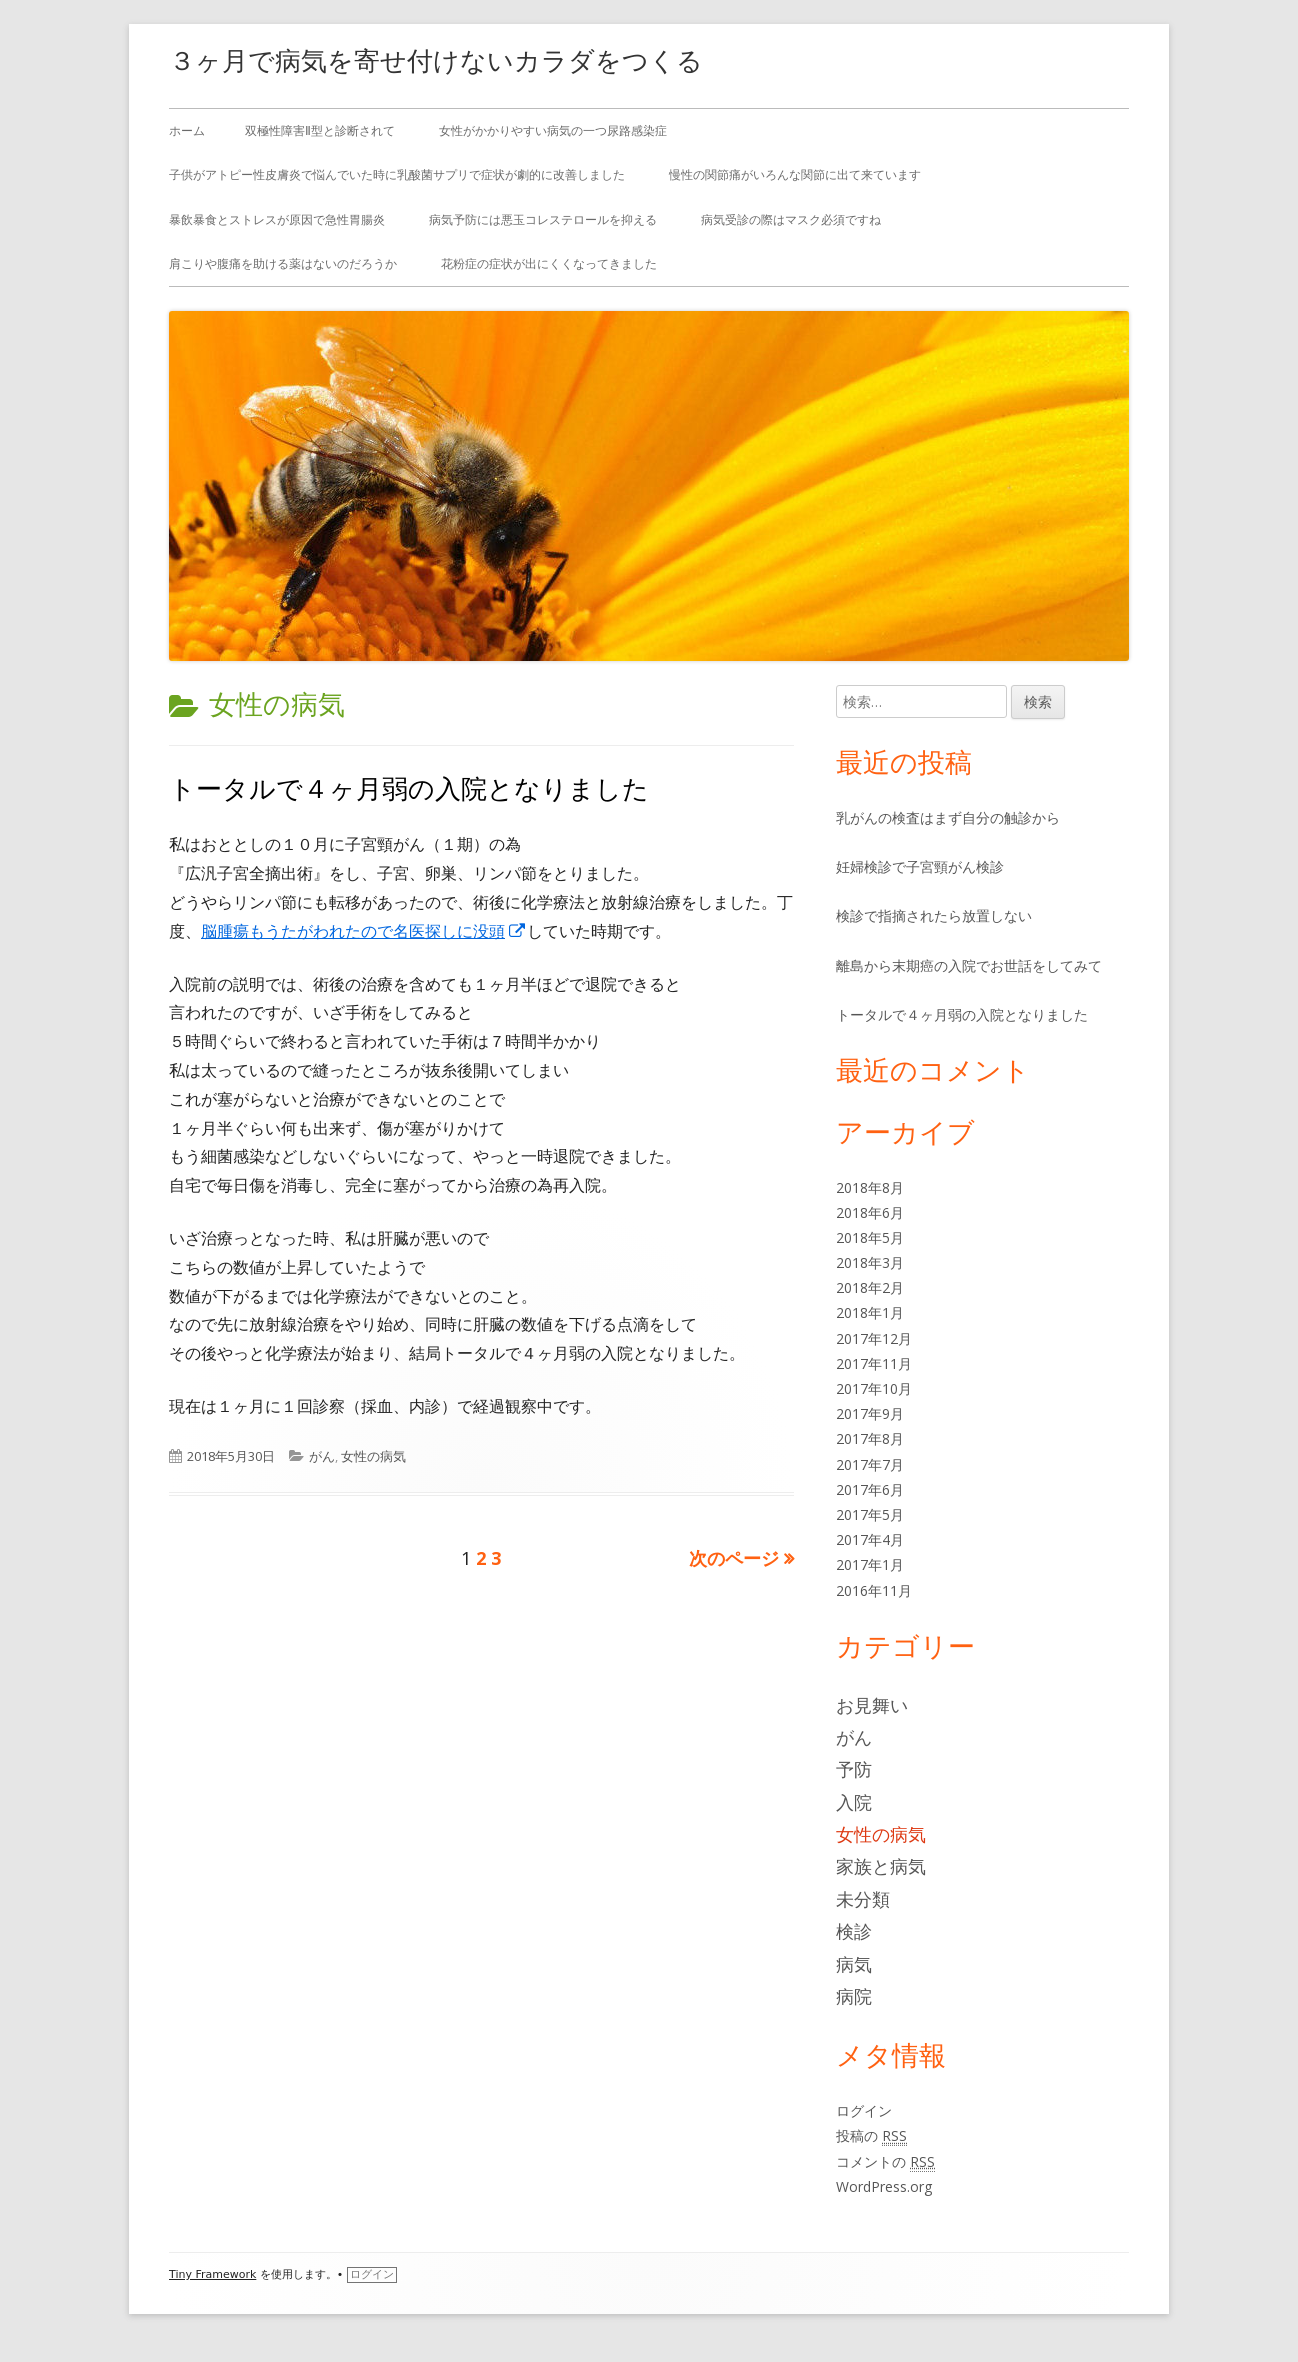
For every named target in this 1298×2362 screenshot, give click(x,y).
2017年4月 (870, 1539)
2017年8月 (870, 1438)
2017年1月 (870, 1564)
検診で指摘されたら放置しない (934, 915)
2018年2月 (870, 1287)
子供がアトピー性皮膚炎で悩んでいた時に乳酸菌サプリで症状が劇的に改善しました (397, 174)
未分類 (863, 1899)
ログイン (864, 2110)
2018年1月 (870, 1312)
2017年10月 (874, 1388)
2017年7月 (870, 1464)
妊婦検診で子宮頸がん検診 (920, 866)
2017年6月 (870, 1489)
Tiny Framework (212, 2274)
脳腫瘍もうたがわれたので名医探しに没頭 (364, 931)
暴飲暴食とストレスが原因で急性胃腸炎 (277, 219)
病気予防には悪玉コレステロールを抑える (543, 219)
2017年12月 (874, 1338)
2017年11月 (874, 1363)
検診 (854, 1931)
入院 (854, 1802)
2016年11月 (874, 1590)
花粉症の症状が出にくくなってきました (549, 263)
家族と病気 (881, 1866)
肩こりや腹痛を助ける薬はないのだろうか (283, 263)
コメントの (885, 2162)
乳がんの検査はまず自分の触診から (948, 817)
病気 (854, 1964)
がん (322, 1456)
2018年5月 (870, 1237)
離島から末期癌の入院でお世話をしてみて (969, 965)
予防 (854, 1769)
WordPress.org (884, 2186)
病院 (854, 1996)
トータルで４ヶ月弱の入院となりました (409, 788)
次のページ (734, 1558)
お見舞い (872, 1705)
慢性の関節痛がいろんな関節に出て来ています (795, 174)
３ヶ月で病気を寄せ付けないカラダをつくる (436, 60)
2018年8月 (870, 1187)
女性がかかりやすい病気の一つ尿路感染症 (553, 130)
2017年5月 (870, 1514)
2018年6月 (870, 1212)
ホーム (187, 130)
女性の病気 (373, 1456)
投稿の (871, 2136)
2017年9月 (870, 1413)
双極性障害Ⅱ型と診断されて (320, 130)
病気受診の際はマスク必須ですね (791, 219)
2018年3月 (870, 1262)
